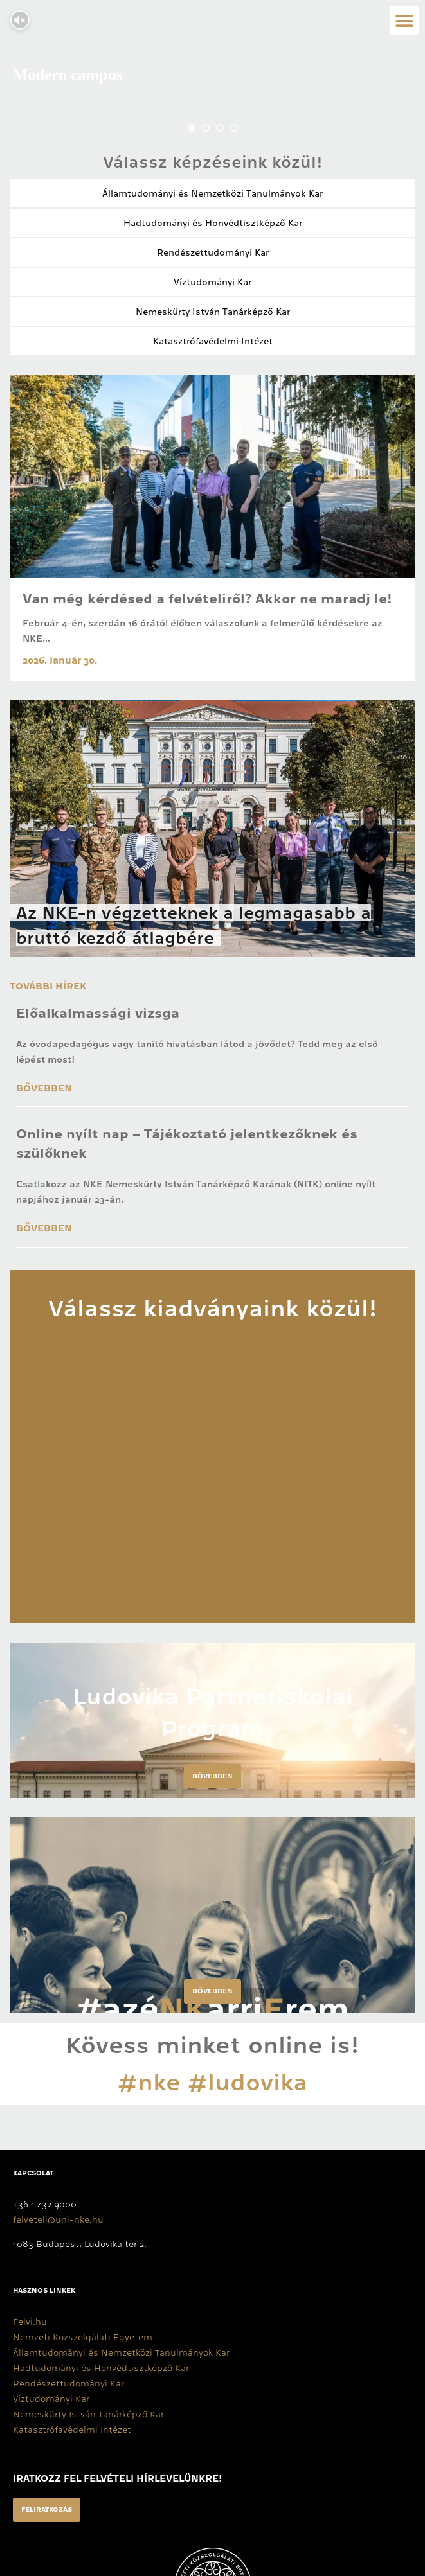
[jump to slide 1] (191, 128)
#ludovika (247, 2082)
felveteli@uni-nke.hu (58, 2219)
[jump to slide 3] (220, 128)
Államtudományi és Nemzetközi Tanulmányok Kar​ (212, 193)
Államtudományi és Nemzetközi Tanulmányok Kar (121, 2352)
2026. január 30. (60, 660)
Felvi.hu (30, 2321)
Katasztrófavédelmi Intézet (213, 341)
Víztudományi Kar (212, 282)
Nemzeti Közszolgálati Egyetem (82, 2337)
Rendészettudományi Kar (213, 252)
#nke (149, 2082)
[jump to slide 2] (206, 128)
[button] (404, 20)
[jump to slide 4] (234, 128)
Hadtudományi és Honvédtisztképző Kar (212, 222)
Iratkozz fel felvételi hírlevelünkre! (117, 2478)
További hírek (48, 986)
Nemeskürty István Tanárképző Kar (213, 311)
